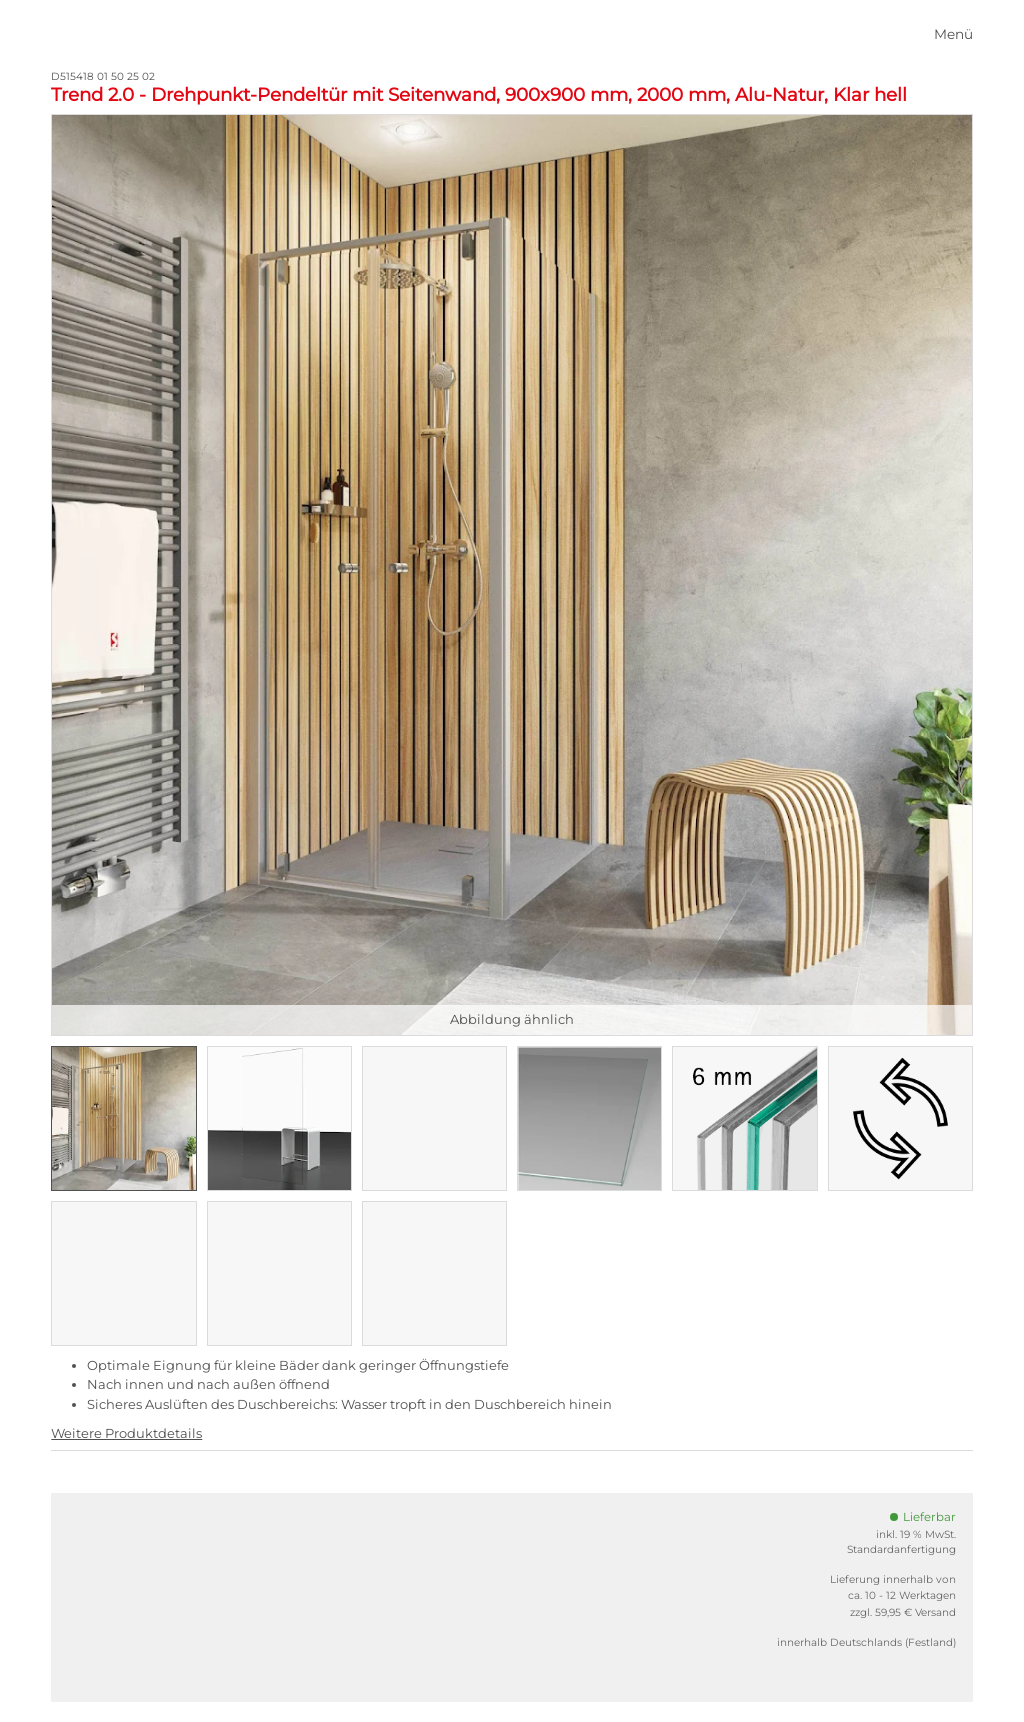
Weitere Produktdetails (126, 1433)
